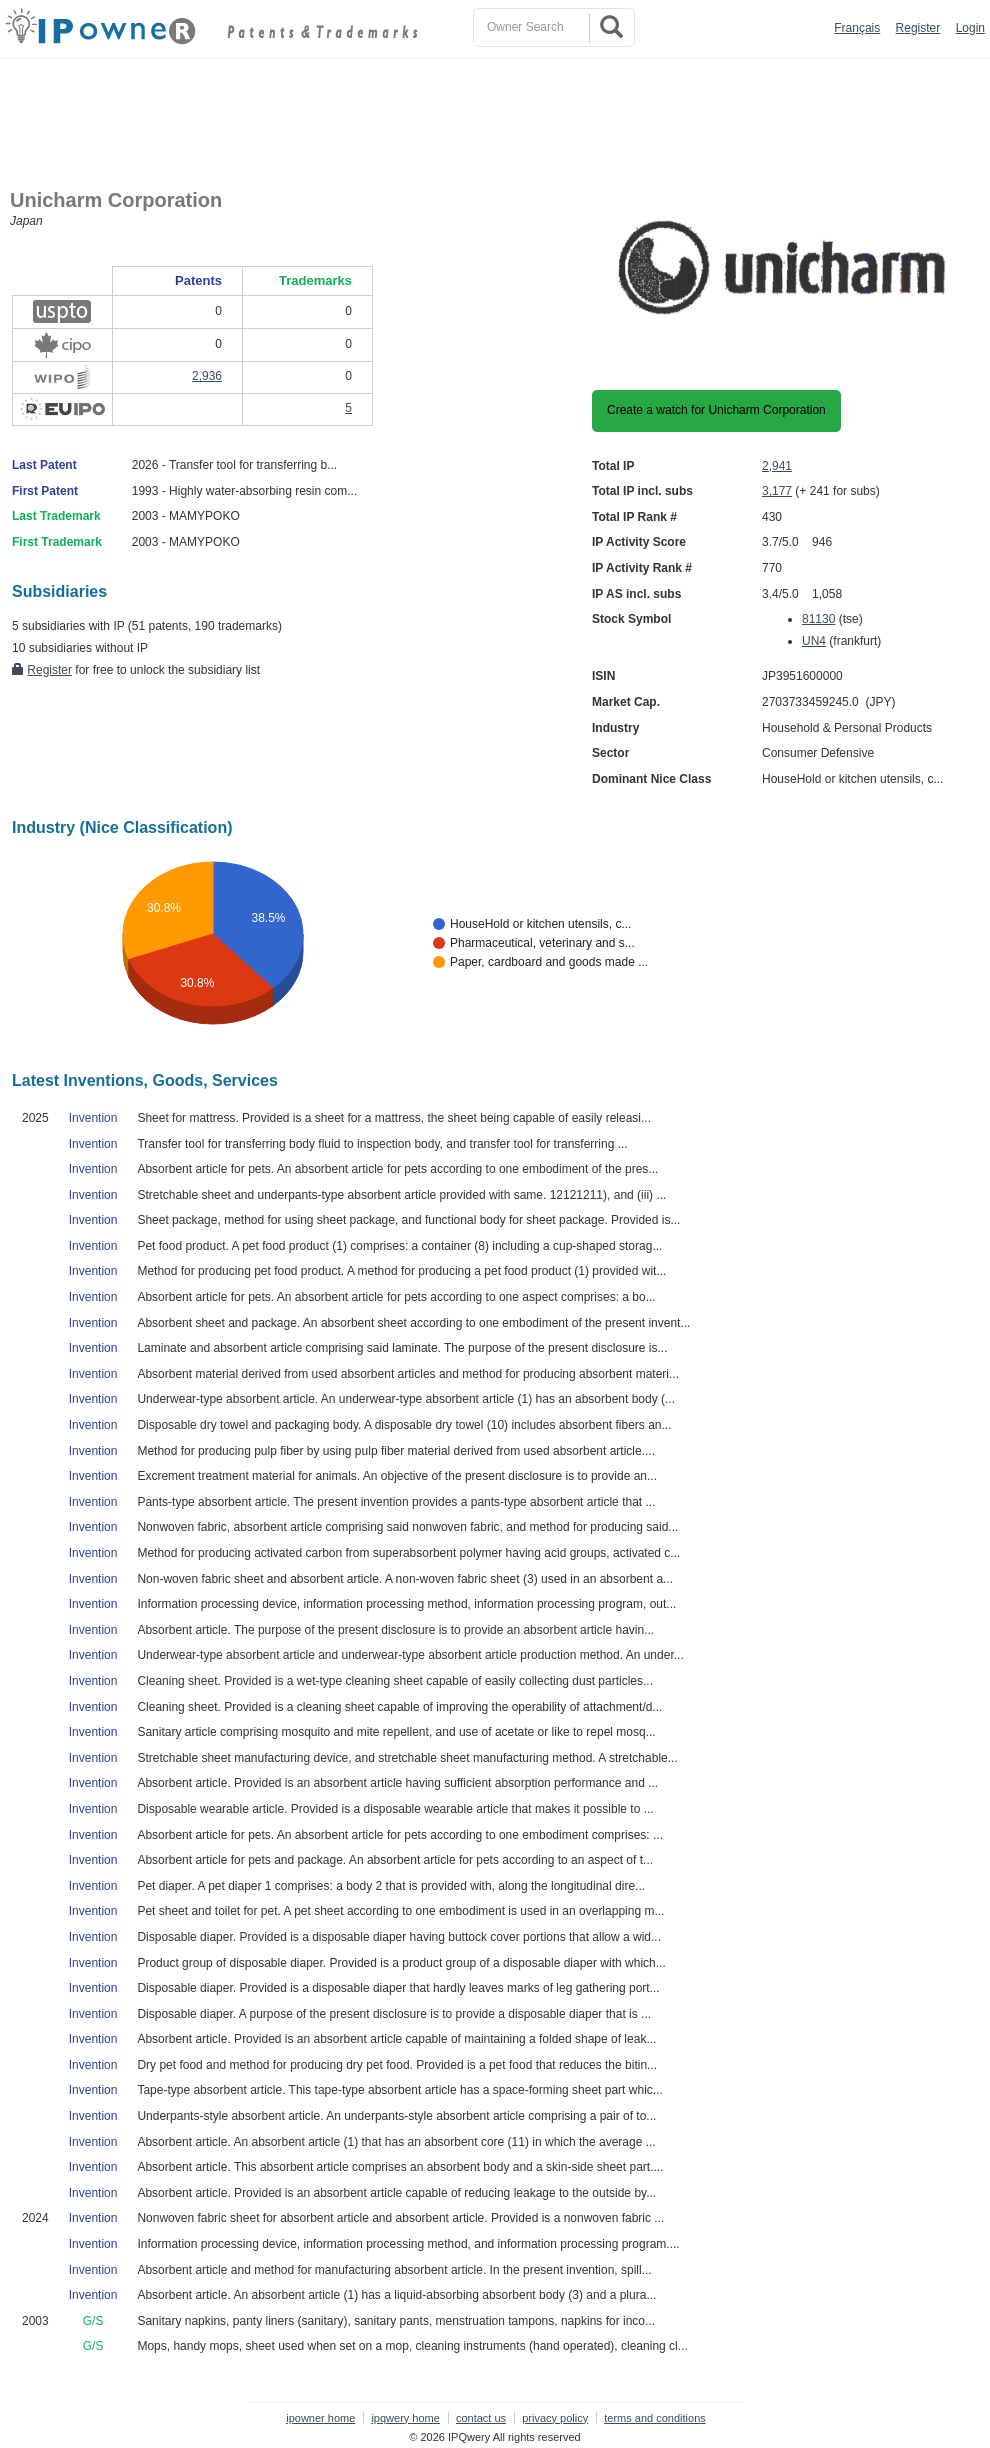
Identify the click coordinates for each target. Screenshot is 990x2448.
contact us (481, 2418)
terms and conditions (655, 2418)
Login (970, 28)
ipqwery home (405, 2418)
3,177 (777, 491)
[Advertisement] (500, 114)
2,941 (777, 466)
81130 (818, 619)
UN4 (814, 641)
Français (857, 28)
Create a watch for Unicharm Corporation (716, 410)
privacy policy (555, 2418)
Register (918, 28)
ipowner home (320, 2418)
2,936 (207, 376)
